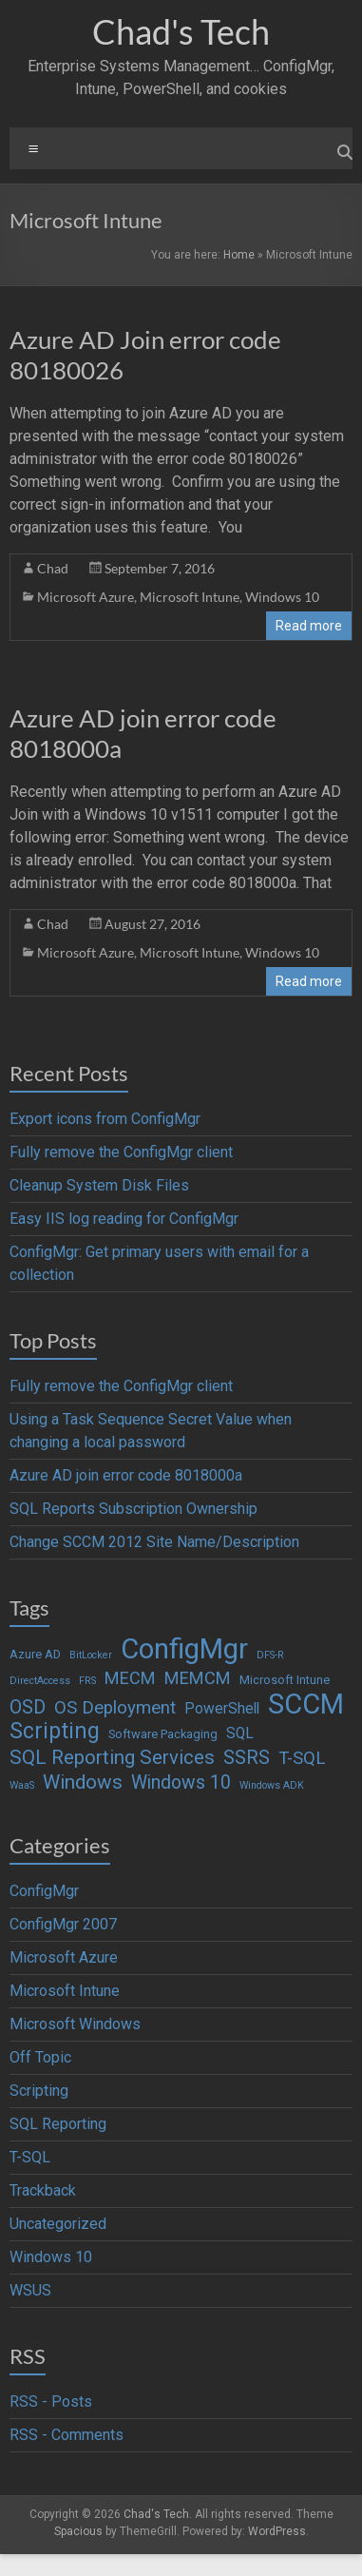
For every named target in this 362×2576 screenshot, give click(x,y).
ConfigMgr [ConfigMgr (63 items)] (184, 1648)
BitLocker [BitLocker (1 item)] (90, 1655)
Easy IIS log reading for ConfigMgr (124, 1219)
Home (239, 254)
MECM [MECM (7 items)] (130, 1678)
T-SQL (30, 2157)
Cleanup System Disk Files (99, 1185)
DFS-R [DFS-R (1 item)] (270, 1655)
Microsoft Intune (189, 597)
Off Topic (40, 2057)
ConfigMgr (44, 1891)
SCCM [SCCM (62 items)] (306, 1704)
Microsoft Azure (85, 597)
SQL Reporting (58, 2124)
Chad (52, 568)
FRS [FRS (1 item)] (87, 1681)
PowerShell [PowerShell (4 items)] (221, 1708)
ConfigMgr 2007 (63, 1924)
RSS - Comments (67, 2435)
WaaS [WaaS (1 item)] (22, 1785)
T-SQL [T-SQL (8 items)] (301, 1758)
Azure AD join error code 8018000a (126, 1475)
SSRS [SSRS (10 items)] (246, 1758)
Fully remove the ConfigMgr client (121, 1152)
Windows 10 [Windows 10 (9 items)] (181, 1782)
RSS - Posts (51, 2401)
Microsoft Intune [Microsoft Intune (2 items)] (284, 1680)
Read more (309, 625)
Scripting (39, 2091)
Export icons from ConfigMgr (105, 1119)
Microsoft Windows (75, 2024)
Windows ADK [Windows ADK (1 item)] (271, 1785)
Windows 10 (282, 597)
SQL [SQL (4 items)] (240, 1733)
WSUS (30, 2290)
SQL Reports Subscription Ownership (133, 1509)
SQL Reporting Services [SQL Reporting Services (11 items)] (112, 1757)
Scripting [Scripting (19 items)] (55, 1731)
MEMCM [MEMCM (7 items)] (197, 1678)
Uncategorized (58, 2224)
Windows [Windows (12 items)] (83, 1782)
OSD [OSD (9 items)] (28, 1707)
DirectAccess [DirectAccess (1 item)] (40, 1681)
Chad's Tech (181, 31)
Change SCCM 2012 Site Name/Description (154, 1542)
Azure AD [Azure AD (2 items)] (35, 1654)
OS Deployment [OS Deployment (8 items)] (115, 1707)
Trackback (43, 2190)
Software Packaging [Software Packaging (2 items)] (163, 1734)
